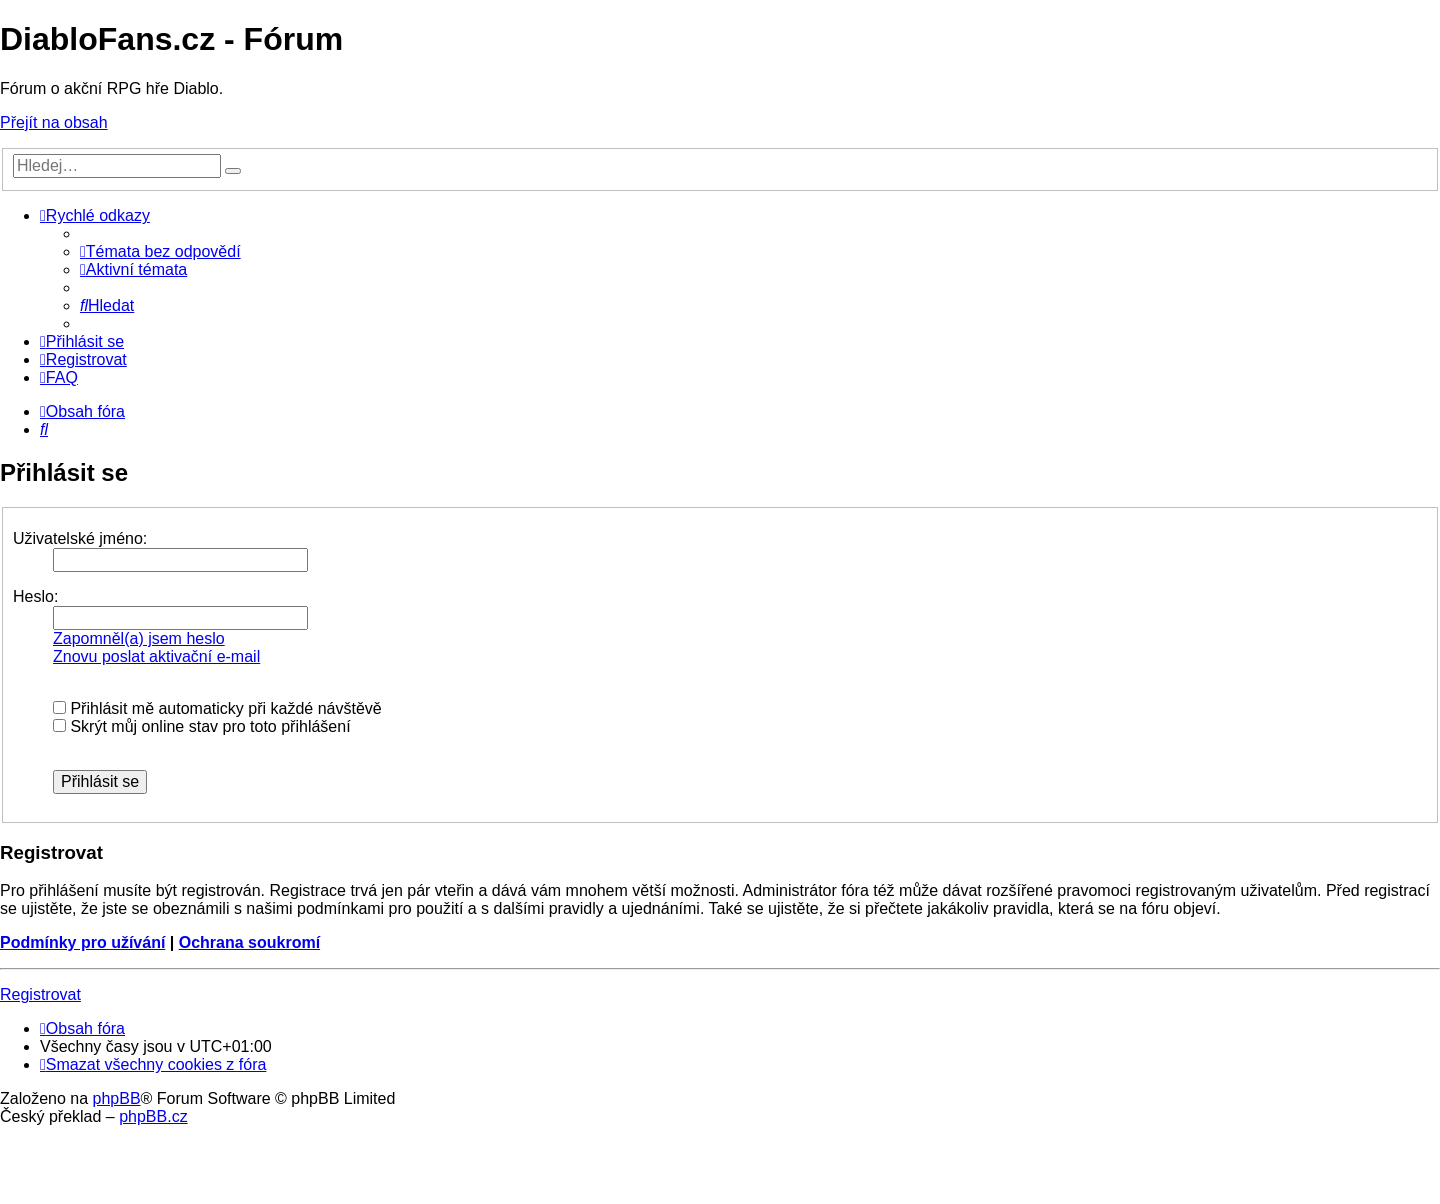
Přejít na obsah (54, 122)
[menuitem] (160, 251)
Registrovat (40, 994)
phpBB (117, 1098)
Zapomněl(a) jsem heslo (139, 638)
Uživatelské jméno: (80, 538)
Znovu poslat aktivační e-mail (156, 656)
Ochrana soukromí (249, 942)
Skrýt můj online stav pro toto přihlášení (202, 726)
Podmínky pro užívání (82, 942)
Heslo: (35, 596)
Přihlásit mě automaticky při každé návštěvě (217, 708)
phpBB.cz (153, 1116)
